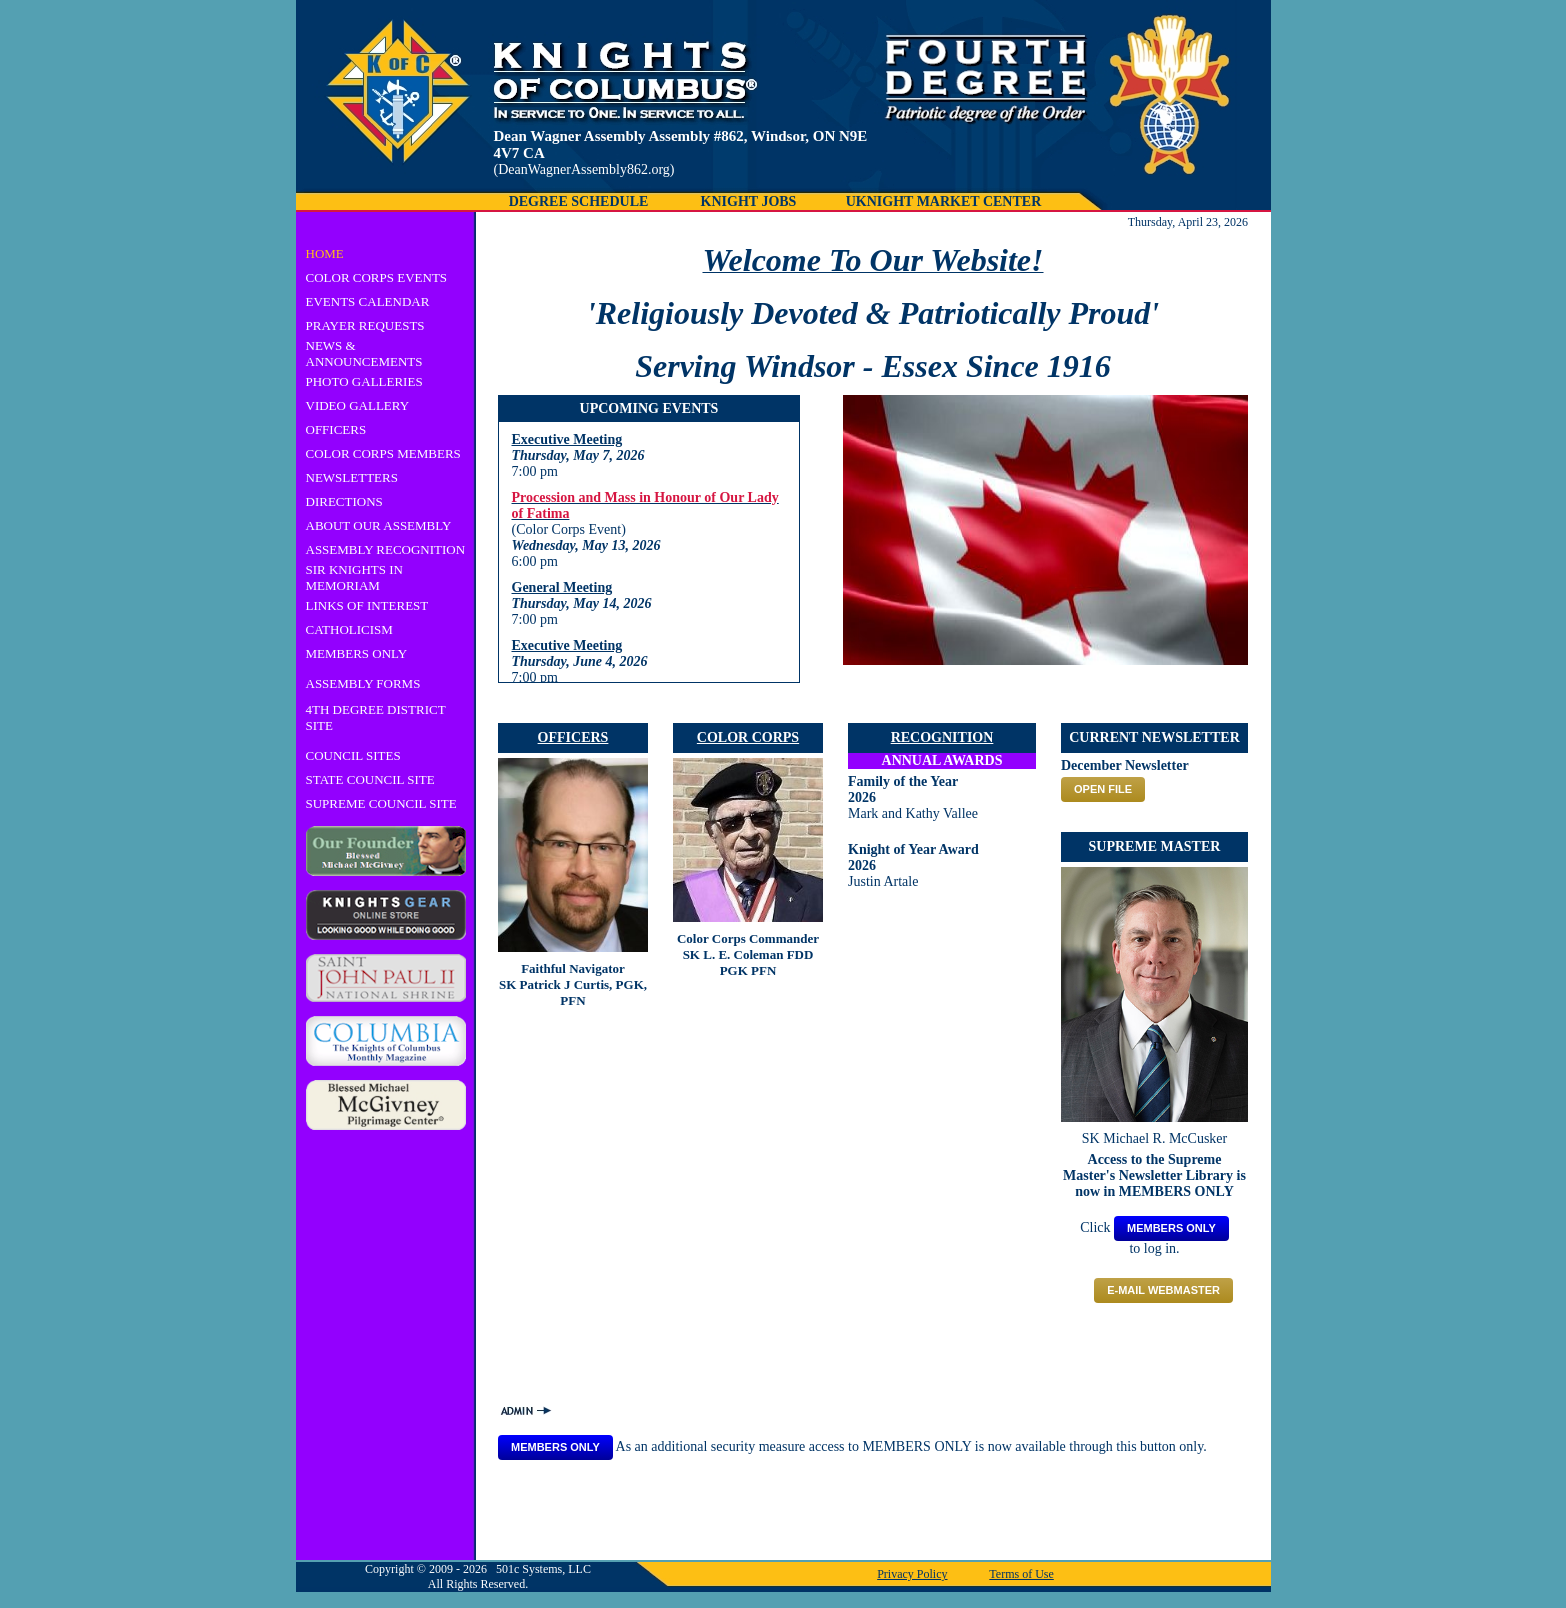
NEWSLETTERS (352, 477)
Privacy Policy (912, 1574)
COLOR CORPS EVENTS (377, 277)
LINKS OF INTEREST (367, 605)
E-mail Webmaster (1163, 1290)
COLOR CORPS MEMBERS (383, 453)
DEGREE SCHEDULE (579, 201)
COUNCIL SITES (353, 755)
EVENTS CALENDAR (368, 301)
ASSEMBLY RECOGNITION (386, 549)
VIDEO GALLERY (358, 405)
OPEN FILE (1103, 789)
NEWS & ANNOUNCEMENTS (364, 353)
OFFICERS (336, 429)
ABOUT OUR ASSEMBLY (379, 525)
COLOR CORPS (748, 737)
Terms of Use (1021, 1574)
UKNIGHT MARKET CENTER (944, 201)
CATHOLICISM (349, 629)
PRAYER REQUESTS (365, 325)
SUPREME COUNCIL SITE (381, 803)
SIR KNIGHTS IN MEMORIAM (355, 577)
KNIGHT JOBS (749, 201)
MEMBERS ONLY (357, 653)
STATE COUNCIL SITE (370, 779)
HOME (325, 253)
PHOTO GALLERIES (364, 381)
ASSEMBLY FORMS (363, 683)
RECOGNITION (942, 737)
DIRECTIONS (344, 501)
